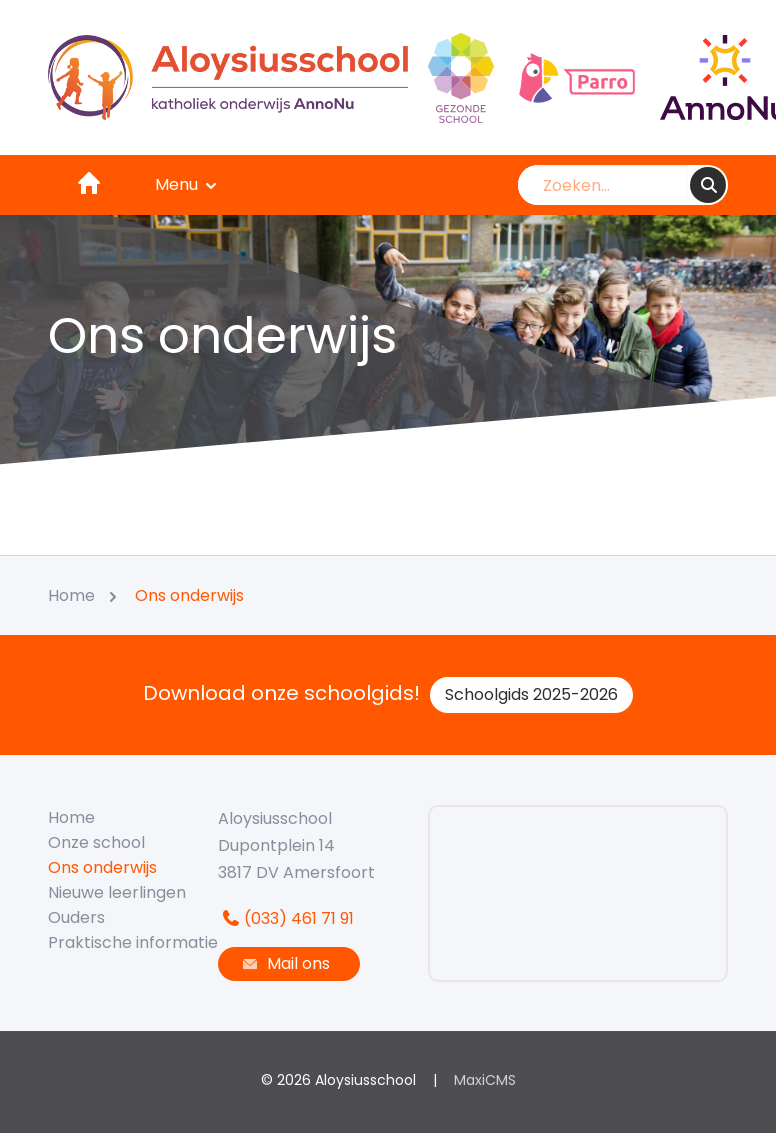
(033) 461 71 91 (286, 918)
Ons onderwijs (102, 867)
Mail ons (284, 963)
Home (71, 817)
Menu (187, 184)
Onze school (96, 842)
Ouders (76, 917)
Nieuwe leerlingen (117, 892)
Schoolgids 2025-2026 (531, 694)
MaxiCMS (485, 1080)
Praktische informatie (133, 942)
